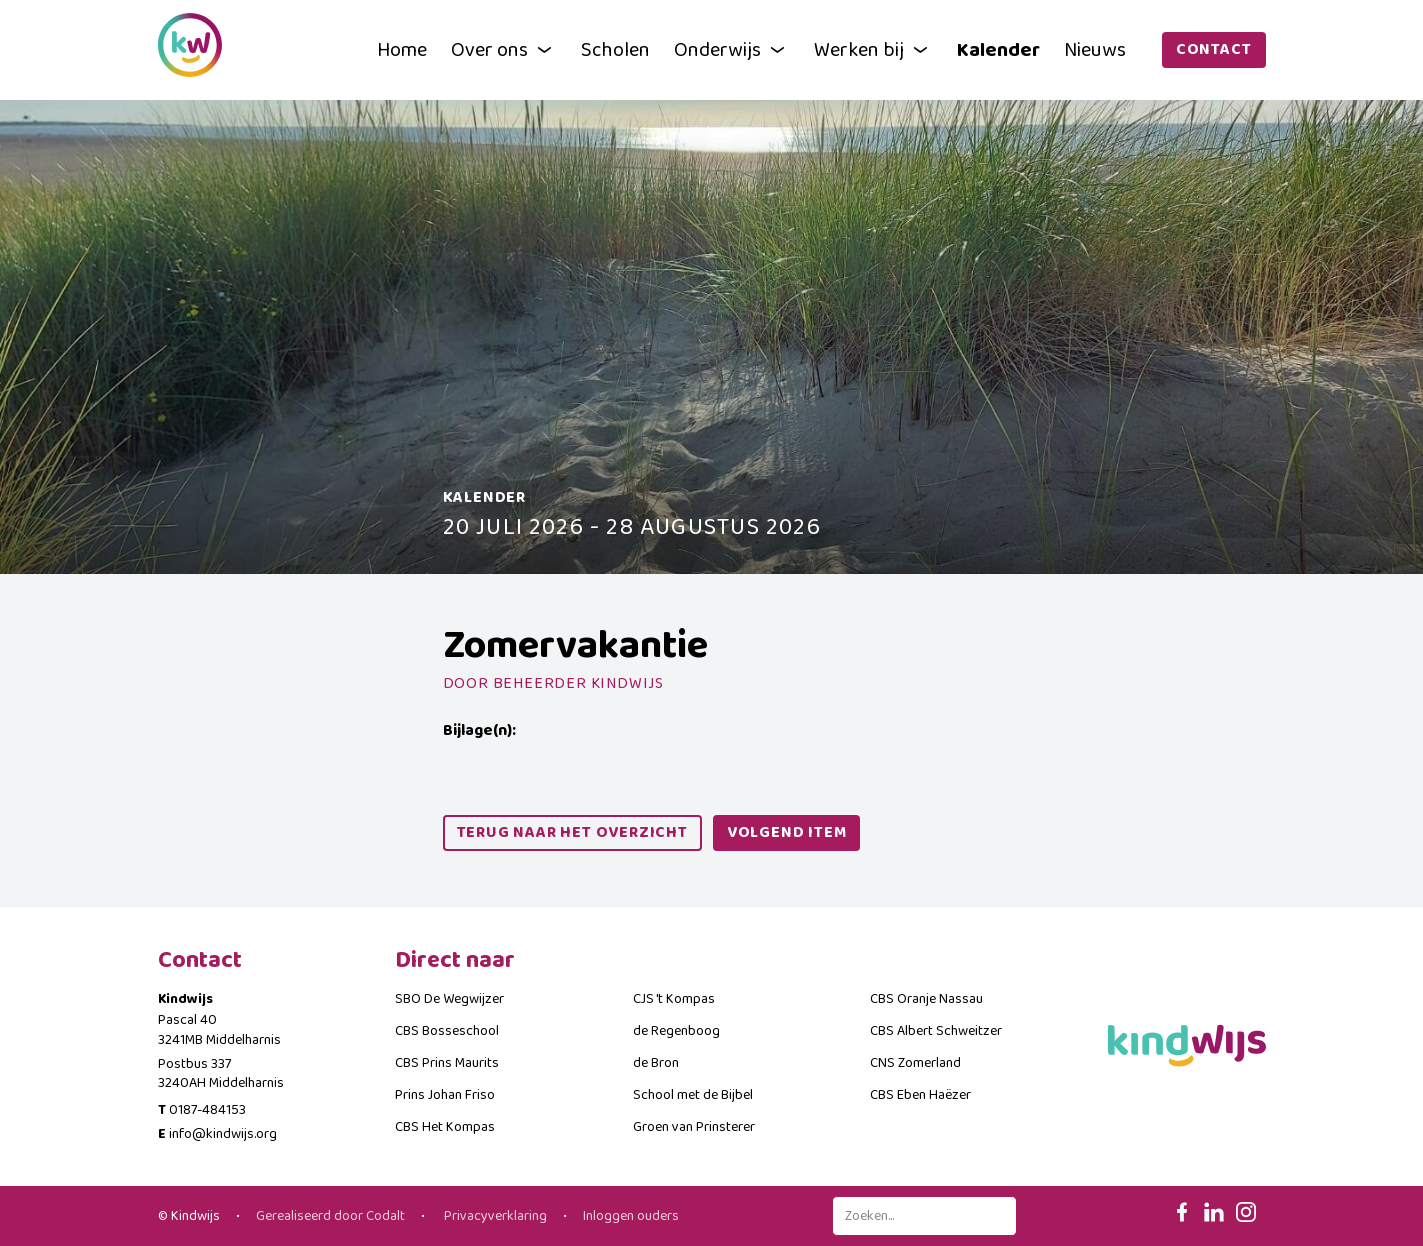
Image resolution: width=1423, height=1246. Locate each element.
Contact (1214, 49)
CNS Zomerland (915, 1063)
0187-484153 (207, 1110)
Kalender (998, 50)
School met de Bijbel (693, 1095)
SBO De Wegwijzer (449, 999)
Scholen (615, 50)
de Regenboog (676, 1031)
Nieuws (1095, 50)
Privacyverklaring (494, 1216)
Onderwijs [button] (732, 50)
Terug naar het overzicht (572, 832)
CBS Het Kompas (445, 1127)
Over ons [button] (504, 50)
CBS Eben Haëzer (920, 1095)
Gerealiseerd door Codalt (330, 1216)
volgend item (787, 832)
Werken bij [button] (873, 50)
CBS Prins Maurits (447, 1063)
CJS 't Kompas (674, 999)
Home (402, 50)
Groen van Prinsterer (694, 1127)
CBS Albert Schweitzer (936, 1031)
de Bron (656, 1063)
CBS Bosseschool (447, 1031)
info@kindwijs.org (223, 1134)
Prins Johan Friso (445, 1095)
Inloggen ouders (631, 1216)
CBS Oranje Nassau (926, 999)
